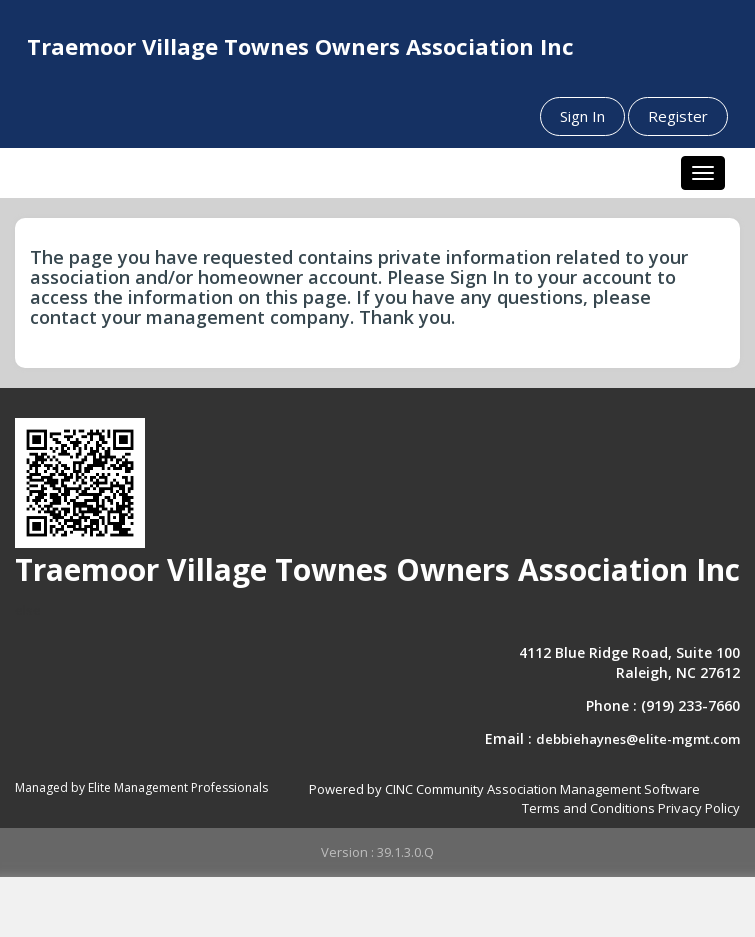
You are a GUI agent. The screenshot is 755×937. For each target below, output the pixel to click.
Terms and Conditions (588, 808)
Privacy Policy (699, 808)
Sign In (582, 116)
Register (678, 116)
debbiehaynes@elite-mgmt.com (638, 739)
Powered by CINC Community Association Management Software (504, 789)
